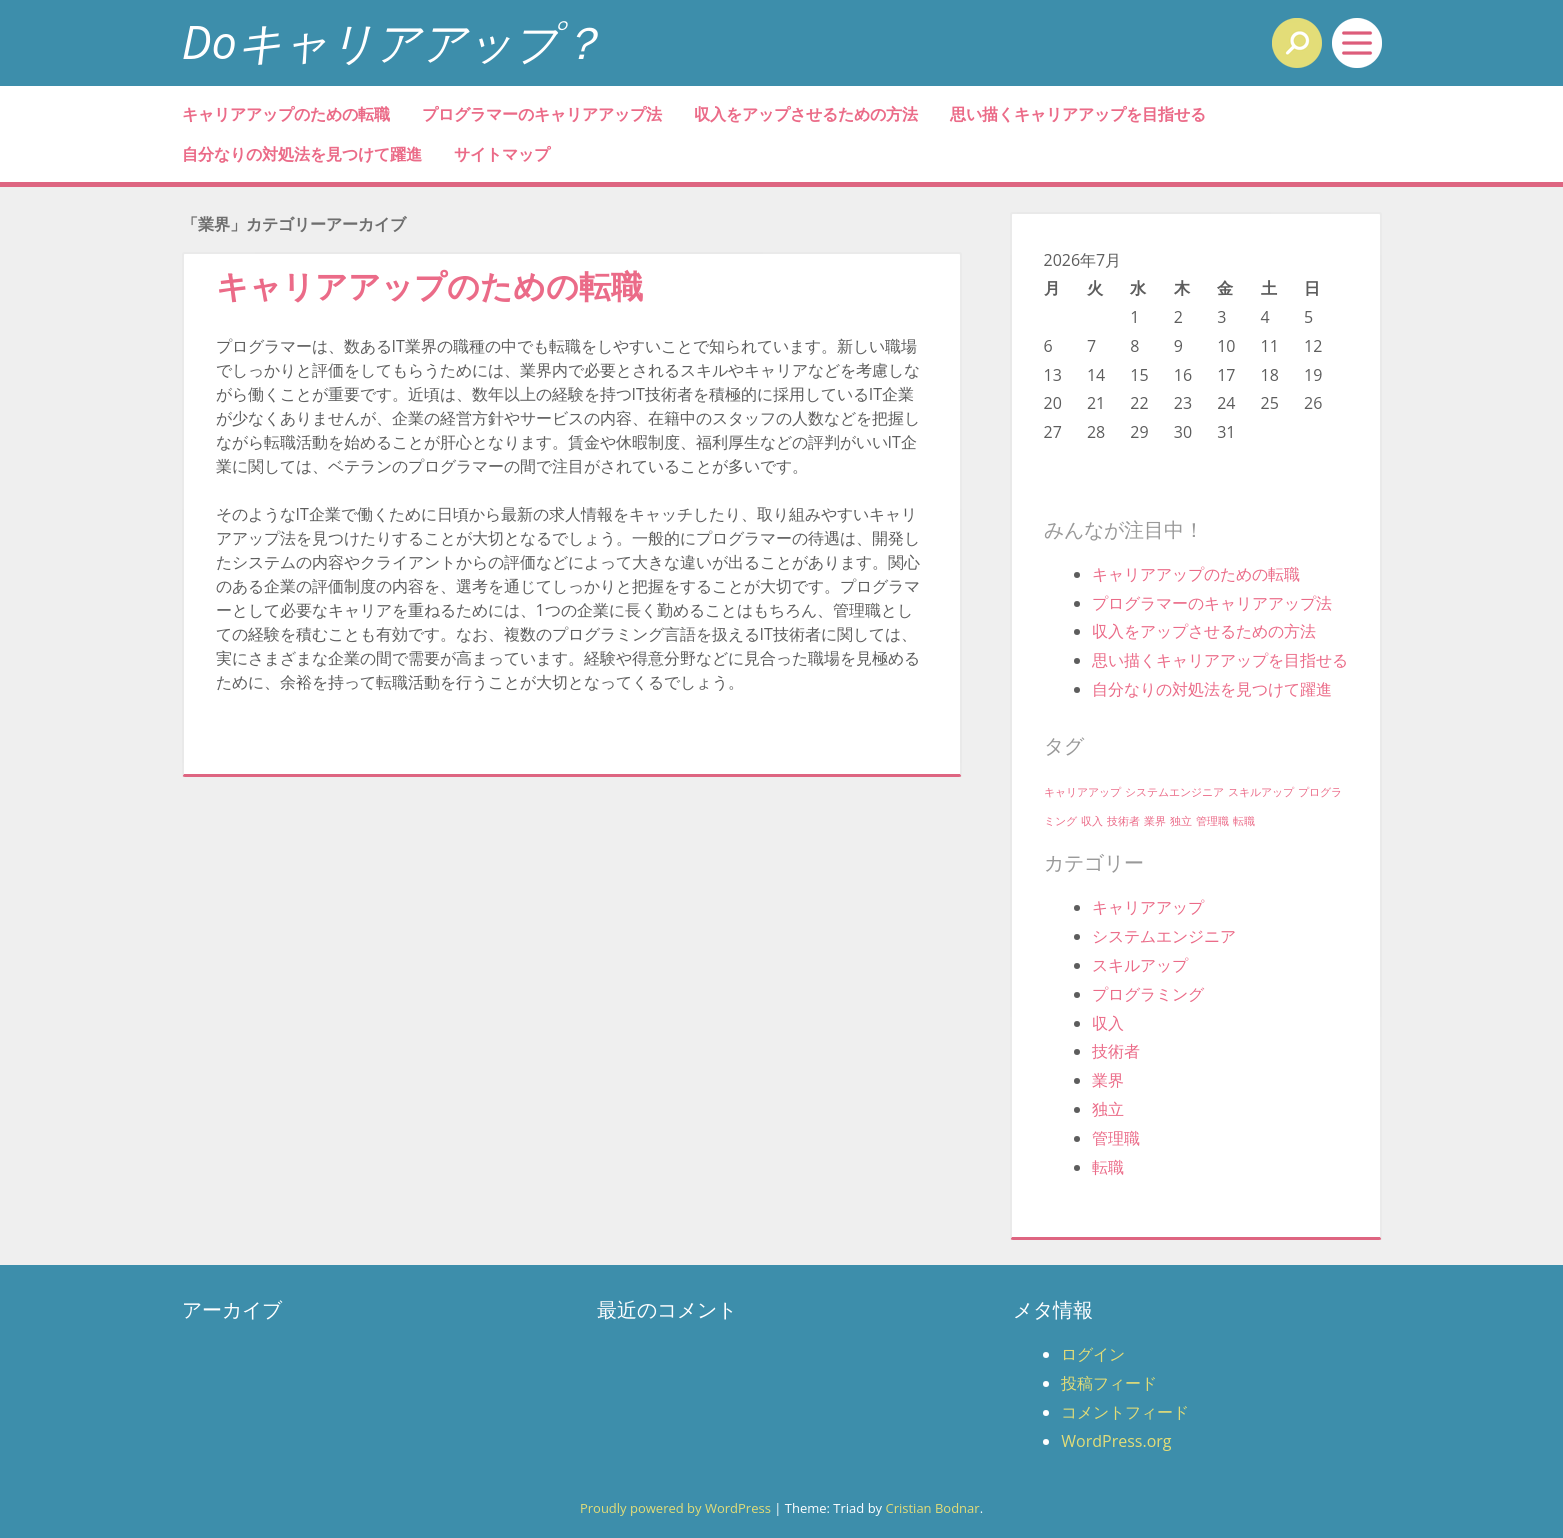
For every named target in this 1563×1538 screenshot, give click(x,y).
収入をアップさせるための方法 (806, 114)
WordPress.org (1116, 1441)
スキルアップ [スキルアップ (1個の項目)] (1261, 792)
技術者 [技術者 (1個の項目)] (1123, 821)
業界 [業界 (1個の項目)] (1155, 821)
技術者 (1116, 1051)
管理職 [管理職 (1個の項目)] (1212, 821)
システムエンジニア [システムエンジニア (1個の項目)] (1174, 792)
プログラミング (1148, 994)
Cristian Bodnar (932, 1508)
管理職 (1116, 1138)
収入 (1108, 1023)
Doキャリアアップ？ (393, 41)
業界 (1108, 1080)
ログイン (1093, 1354)
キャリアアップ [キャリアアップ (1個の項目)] (1082, 792)
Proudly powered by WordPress (675, 1508)
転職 (1108, 1167)
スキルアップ (1140, 965)
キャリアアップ (1148, 907)
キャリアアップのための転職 (286, 114)
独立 (1108, 1109)
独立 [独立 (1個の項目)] (1181, 821)
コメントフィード (1125, 1412)
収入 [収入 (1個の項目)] (1092, 821)
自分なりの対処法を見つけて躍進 (302, 154)
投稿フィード (1109, 1383)
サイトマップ (502, 154)
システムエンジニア (1164, 936)
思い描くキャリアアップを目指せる (1078, 114)
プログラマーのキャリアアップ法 (542, 114)
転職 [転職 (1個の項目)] (1244, 821)
